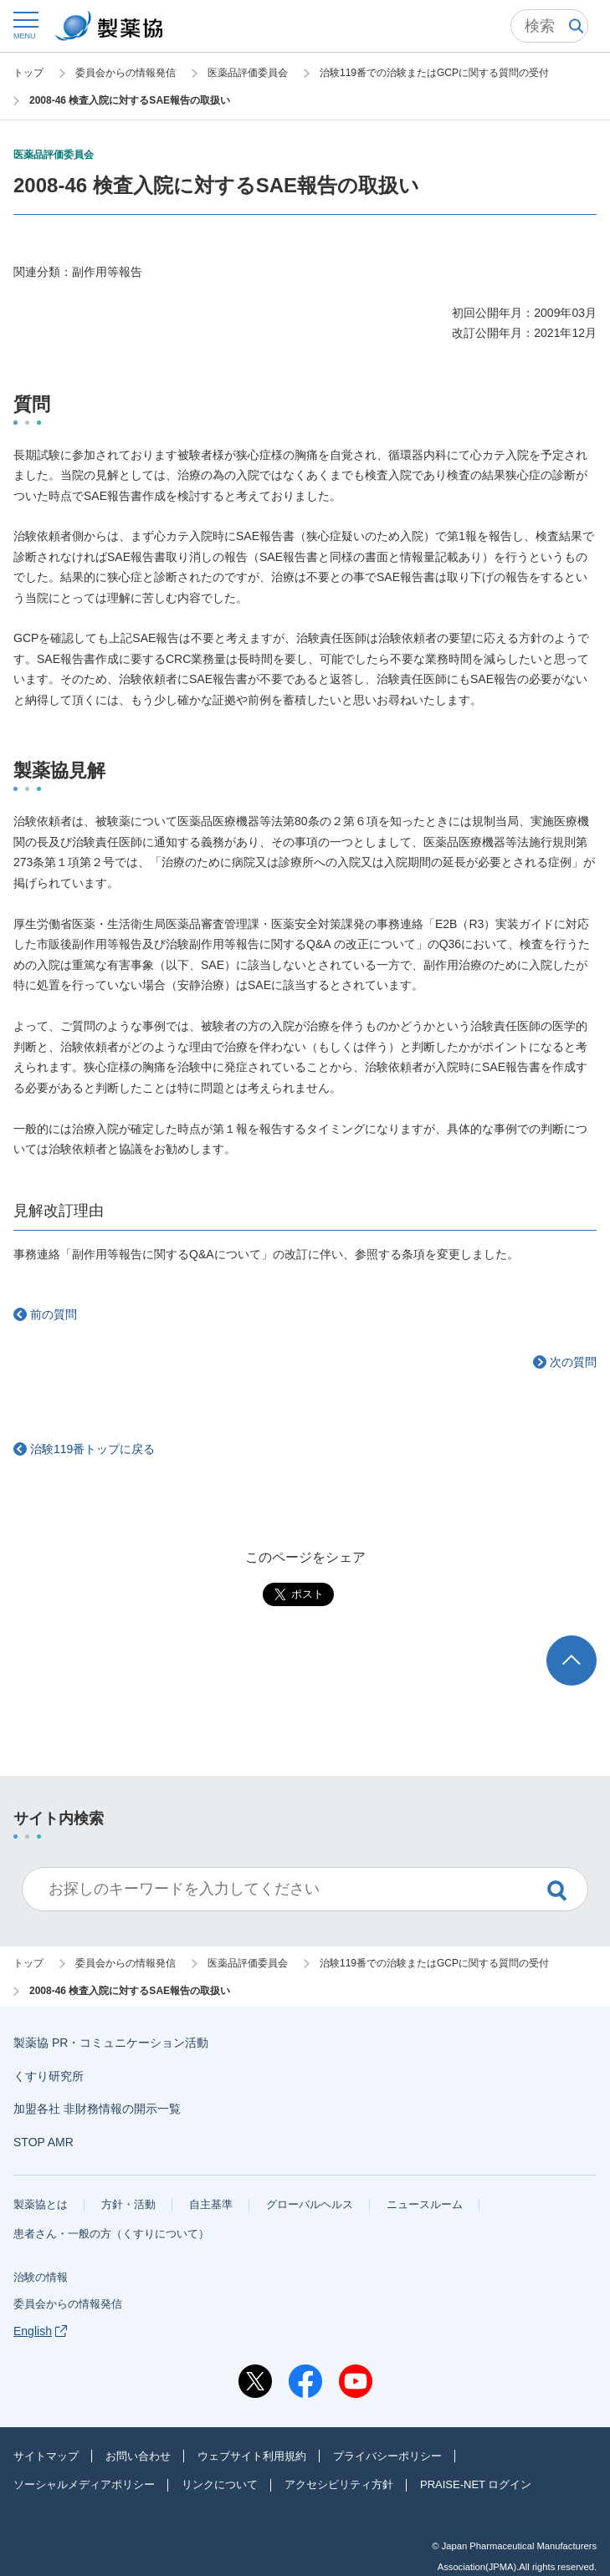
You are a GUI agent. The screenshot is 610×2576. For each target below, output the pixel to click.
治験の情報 (40, 2277)
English (40, 2331)
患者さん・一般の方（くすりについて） (111, 2233)
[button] (24, 24)
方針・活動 (128, 2204)
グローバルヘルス (309, 2204)
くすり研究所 (48, 2076)
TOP (587, 1643)
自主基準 (211, 2204)
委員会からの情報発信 (67, 2304)
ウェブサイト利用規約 (251, 2456)
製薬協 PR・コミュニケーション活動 (110, 2042)
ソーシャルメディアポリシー (84, 2484)
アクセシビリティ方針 (338, 2484)
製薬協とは (40, 2204)
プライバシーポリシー (387, 2456)
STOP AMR (43, 2142)
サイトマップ (46, 2456)
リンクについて (220, 2484)
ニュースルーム (425, 2204)
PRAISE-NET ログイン (475, 2484)
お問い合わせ (138, 2456)
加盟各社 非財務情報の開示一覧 (97, 2108)
